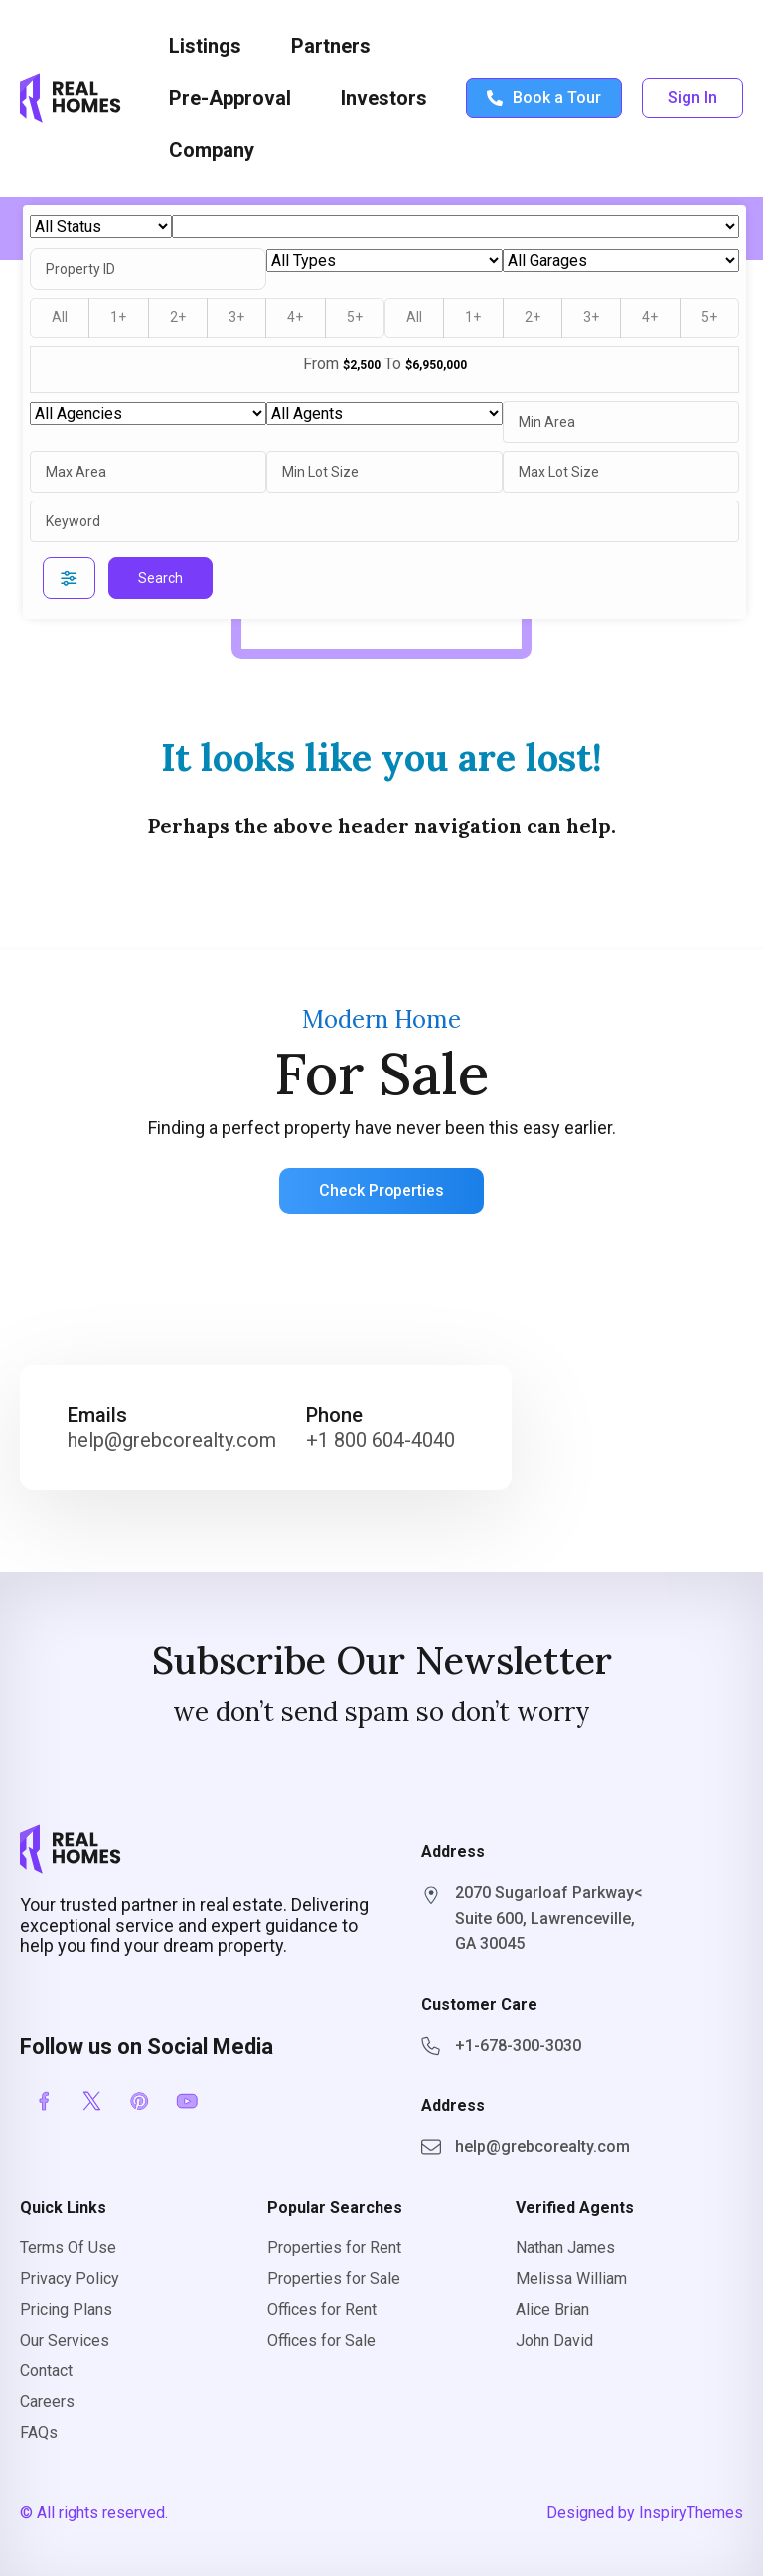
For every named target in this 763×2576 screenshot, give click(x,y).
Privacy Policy (69, 2278)
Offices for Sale (321, 2340)
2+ (178, 317)
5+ (355, 317)
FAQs (39, 2432)
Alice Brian (552, 2309)
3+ (236, 317)
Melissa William (571, 2278)
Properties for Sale (333, 2278)
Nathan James (565, 2247)
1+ (118, 317)
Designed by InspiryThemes (644, 2513)
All (60, 317)
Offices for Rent (322, 2309)
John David (554, 2340)
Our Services (64, 2340)
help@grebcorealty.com (172, 1440)
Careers (47, 2401)
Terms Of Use (68, 2247)
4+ (295, 317)
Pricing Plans (66, 2309)
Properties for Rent (334, 2247)
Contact (46, 2370)
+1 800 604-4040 (380, 1440)
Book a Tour (544, 97)
